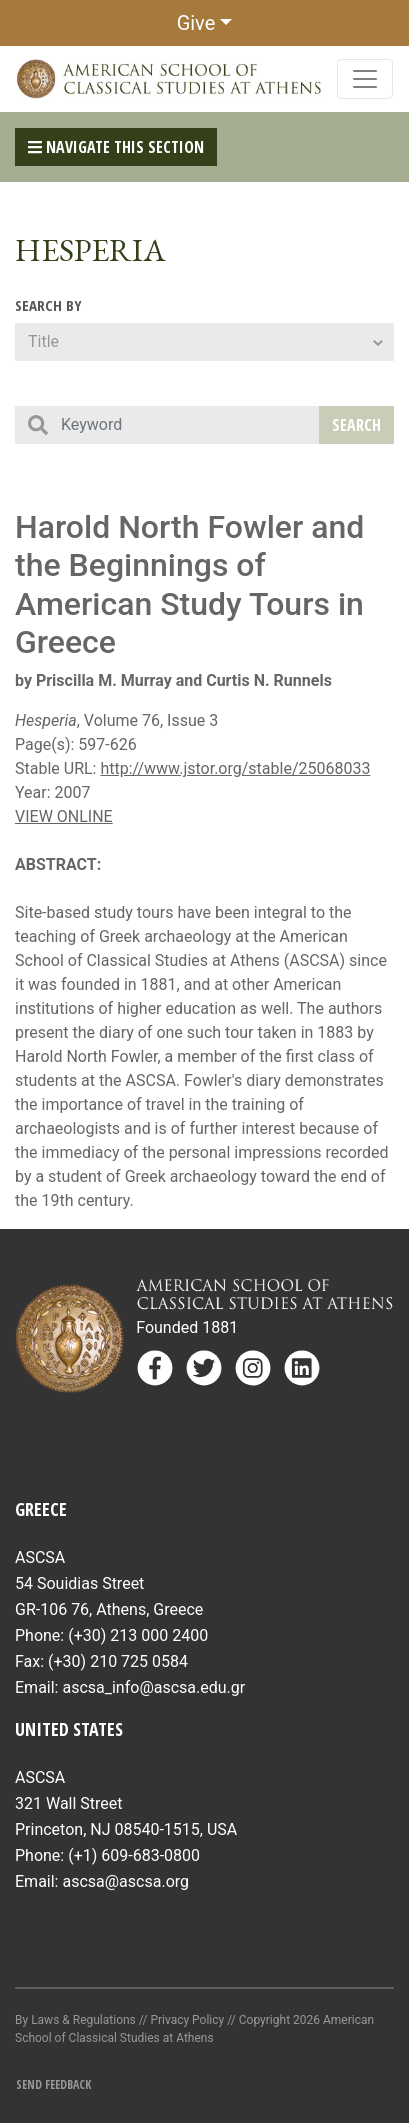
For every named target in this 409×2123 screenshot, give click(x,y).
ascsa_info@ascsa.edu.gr (153, 1687)
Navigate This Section (116, 147)
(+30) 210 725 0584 (118, 1661)
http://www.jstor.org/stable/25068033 (235, 768)
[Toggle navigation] (365, 79)
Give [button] (196, 23)
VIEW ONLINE (64, 816)
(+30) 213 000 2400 (138, 1635)
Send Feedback (53, 2084)
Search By (48, 305)
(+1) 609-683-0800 (134, 1855)
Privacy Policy (187, 2020)
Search (356, 425)
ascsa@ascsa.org (125, 1881)
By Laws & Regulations (75, 2020)
